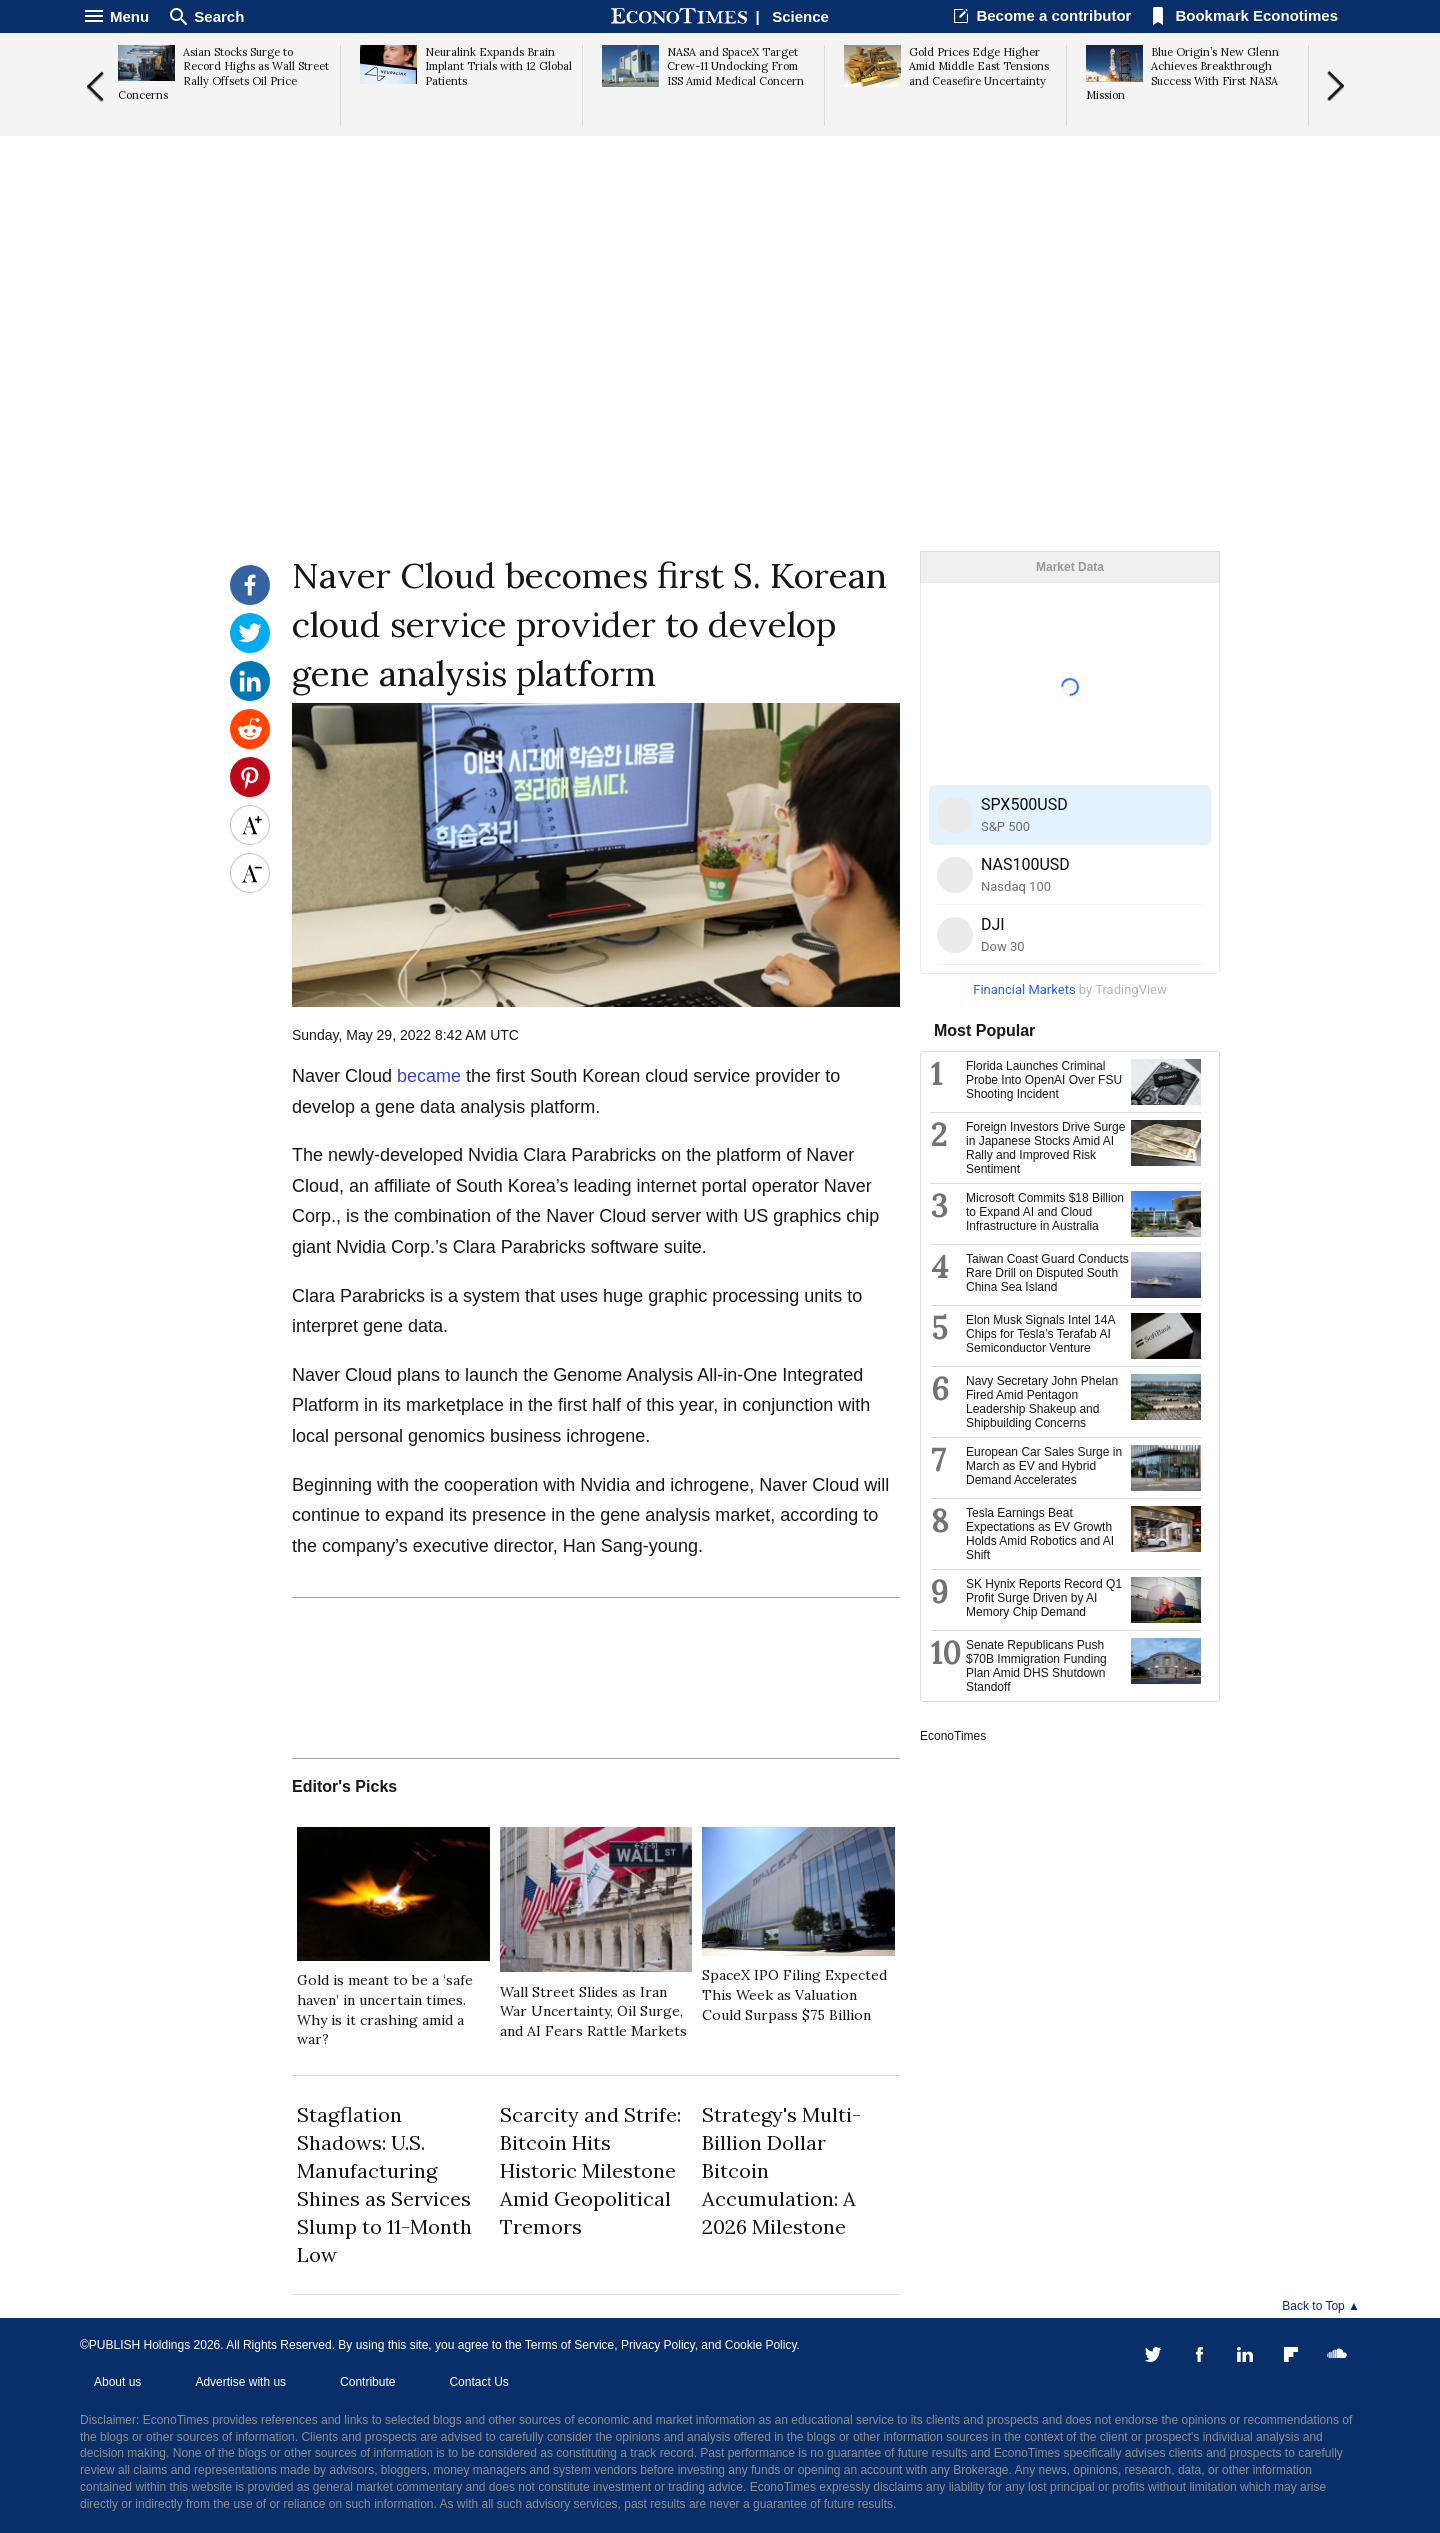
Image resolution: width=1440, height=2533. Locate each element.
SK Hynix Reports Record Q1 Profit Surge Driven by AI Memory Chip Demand (1044, 1598)
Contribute (367, 2382)
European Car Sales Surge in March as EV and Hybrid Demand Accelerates (1044, 1466)
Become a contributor (1053, 15)
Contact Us (478, 2382)
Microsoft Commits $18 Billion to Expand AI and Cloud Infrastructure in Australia (1045, 1212)
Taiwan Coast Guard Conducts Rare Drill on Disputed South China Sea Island (1047, 1273)
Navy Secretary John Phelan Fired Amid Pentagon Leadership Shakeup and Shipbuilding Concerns (1042, 1402)
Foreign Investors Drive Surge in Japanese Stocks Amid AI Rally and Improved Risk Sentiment (1045, 1148)
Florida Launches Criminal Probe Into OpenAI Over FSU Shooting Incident (1044, 1080)
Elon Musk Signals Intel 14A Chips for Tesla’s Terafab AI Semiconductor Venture (1040, 1334)
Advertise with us (240, 2382)
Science (800, 16)
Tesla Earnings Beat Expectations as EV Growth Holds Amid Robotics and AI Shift (1040, 1534)
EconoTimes (953, 1736)
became (431, 1076)
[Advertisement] (720, 396)
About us (117, 2382)
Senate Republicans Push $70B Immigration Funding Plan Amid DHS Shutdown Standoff (1036, 1666)
